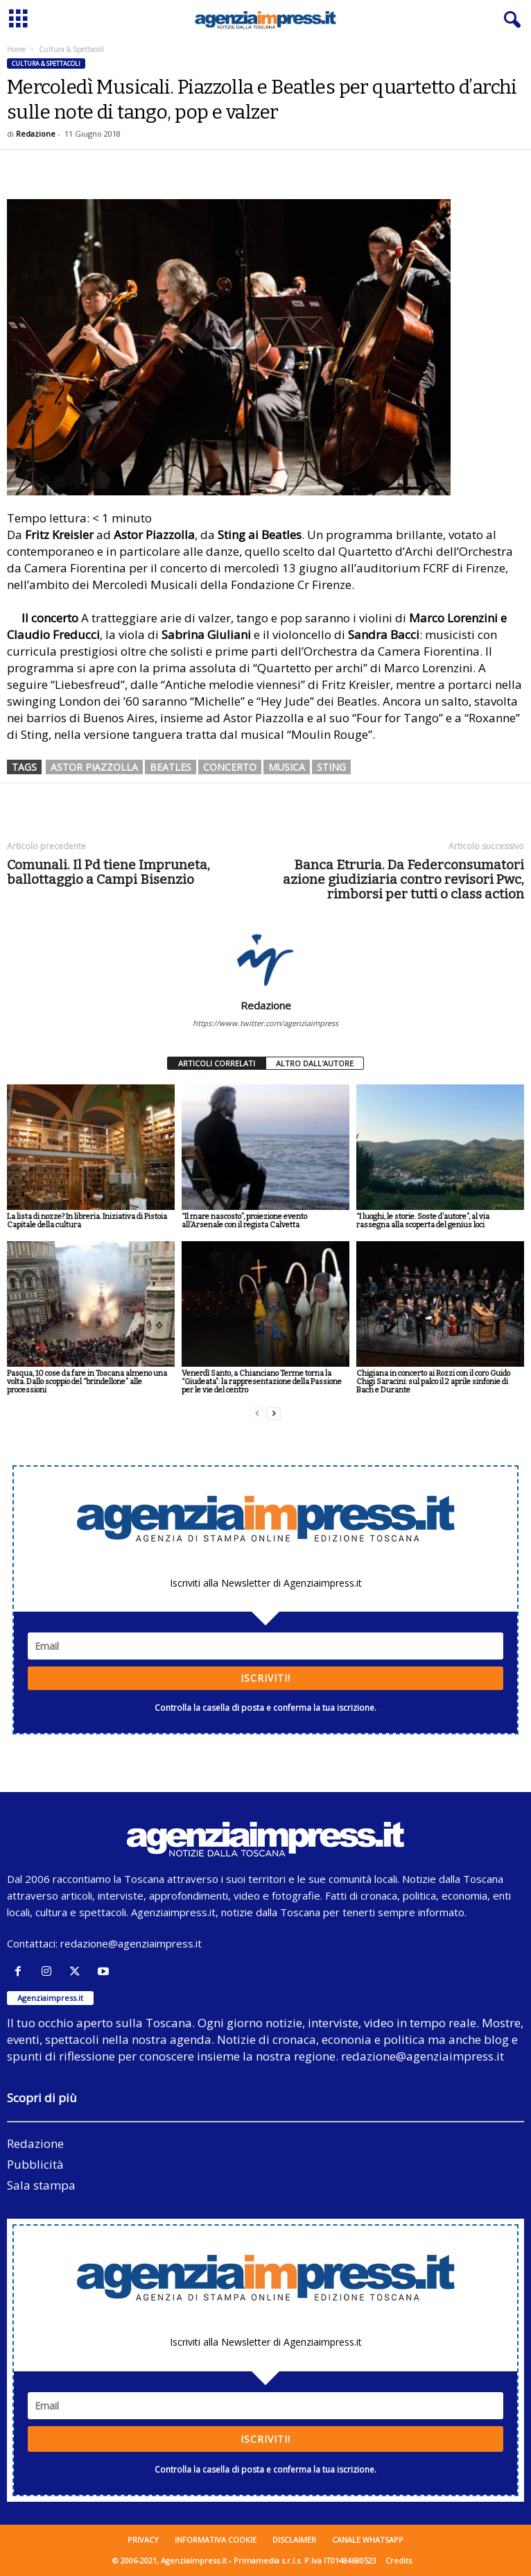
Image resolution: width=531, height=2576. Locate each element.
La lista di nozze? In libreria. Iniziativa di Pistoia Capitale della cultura (87, 1220)
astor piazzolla (94, 767)
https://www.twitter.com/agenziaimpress (265, 1023)
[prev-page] (257, 1413)
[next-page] (274, 1413)
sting (331, 767)
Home (16, 49)
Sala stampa (41, 2185)
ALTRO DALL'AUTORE (315, 1063)
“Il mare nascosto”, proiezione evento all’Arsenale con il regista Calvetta (244, 1220)
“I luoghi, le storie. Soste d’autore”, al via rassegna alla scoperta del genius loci (422, 1220)
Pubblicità (35, 2164)
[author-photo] (265, 959)
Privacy (143, 2539)
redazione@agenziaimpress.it (131, 1943)
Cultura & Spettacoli (46, 63)
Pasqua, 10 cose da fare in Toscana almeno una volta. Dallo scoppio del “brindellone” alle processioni (87, 1381)
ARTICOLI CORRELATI (216, 1063)
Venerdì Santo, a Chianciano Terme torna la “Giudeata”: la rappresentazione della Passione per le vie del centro (262, 1381)
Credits (398, 2560)
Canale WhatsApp (367, 2539)
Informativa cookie (215, 2539)
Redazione (35, 133)
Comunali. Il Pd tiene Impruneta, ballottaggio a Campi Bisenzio (108, 872)
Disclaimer (294, 2539)
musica (286, 767)
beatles (170, 767)
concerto (229, 767)
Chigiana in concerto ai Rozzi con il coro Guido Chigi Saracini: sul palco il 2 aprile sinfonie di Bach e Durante (433, 1381)
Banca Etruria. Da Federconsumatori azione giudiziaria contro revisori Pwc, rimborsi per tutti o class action (403, 879)
